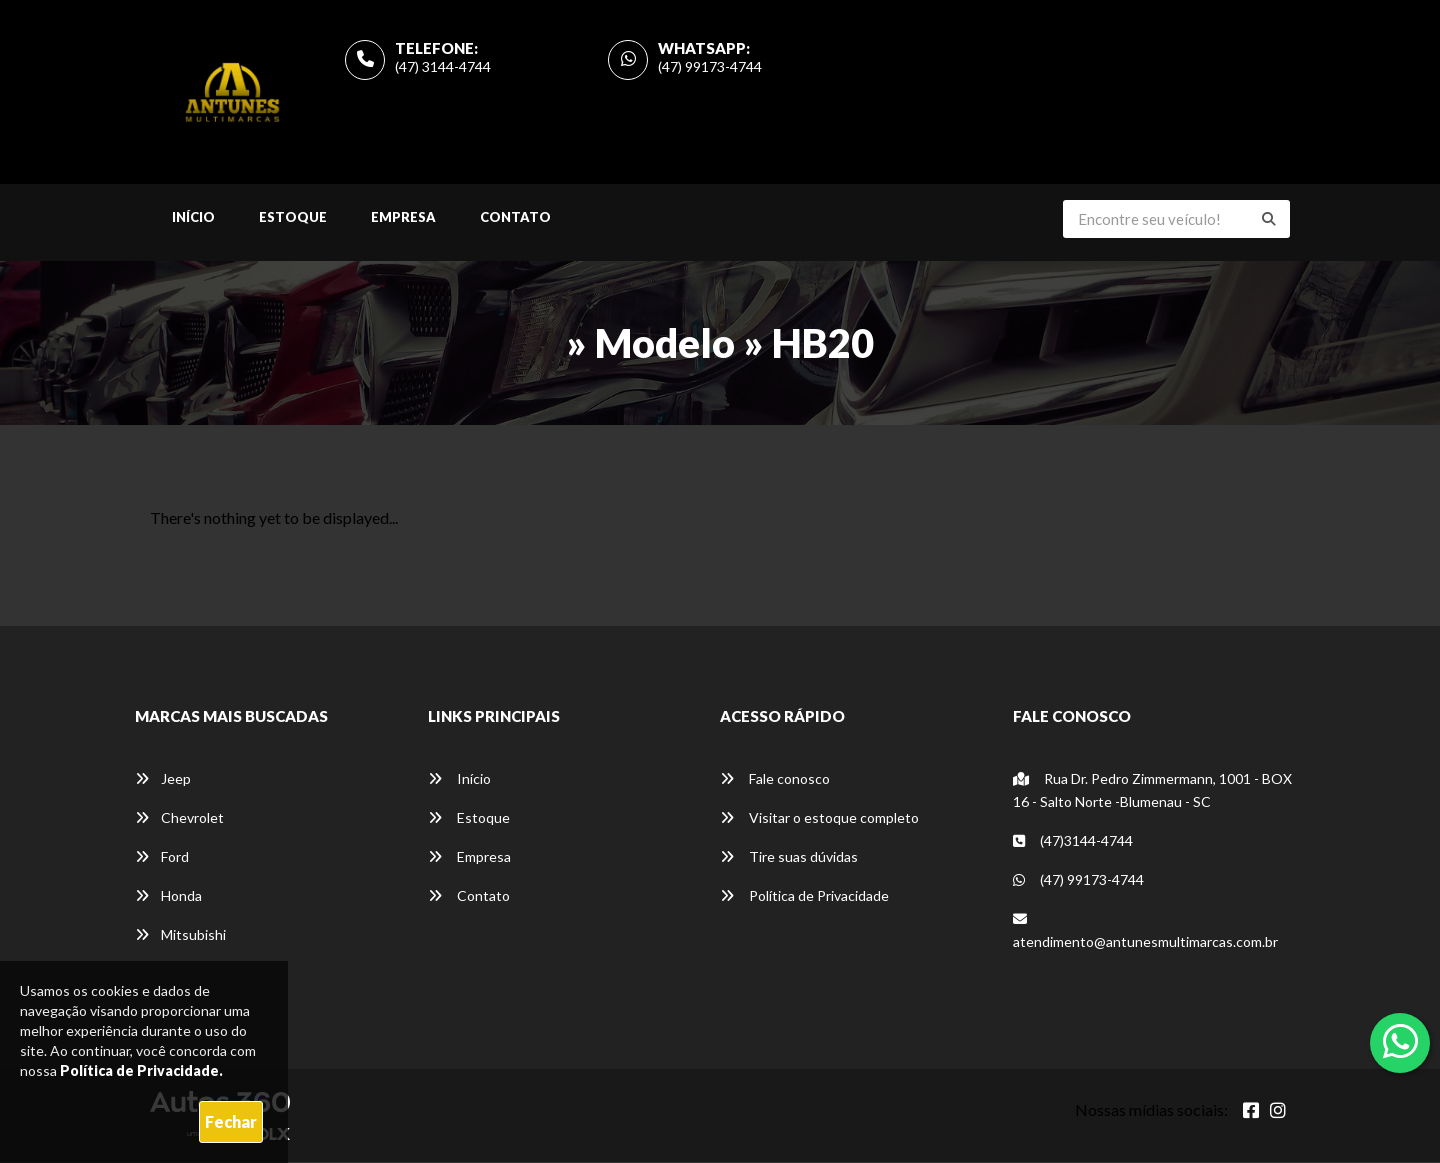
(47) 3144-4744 (443, 66)
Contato (515, 218)
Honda (168, 896)
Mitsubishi (180, 935)
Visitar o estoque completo (819, 818)
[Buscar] (1269, 220)
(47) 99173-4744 (710, 66)
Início (193, 218)
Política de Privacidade (804, 896)
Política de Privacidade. (141, 1070)
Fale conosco (775, 779)
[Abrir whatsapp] (1400, 1041)
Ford (162, 857)
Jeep (163, 779)
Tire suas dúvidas (789, 857)
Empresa (403, 218)
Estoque (293, 218)
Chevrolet (179, 818)
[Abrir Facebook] (1251, 1111)
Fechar (231, 1121)
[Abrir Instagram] (1278, 1111)
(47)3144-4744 (1073, 841)
